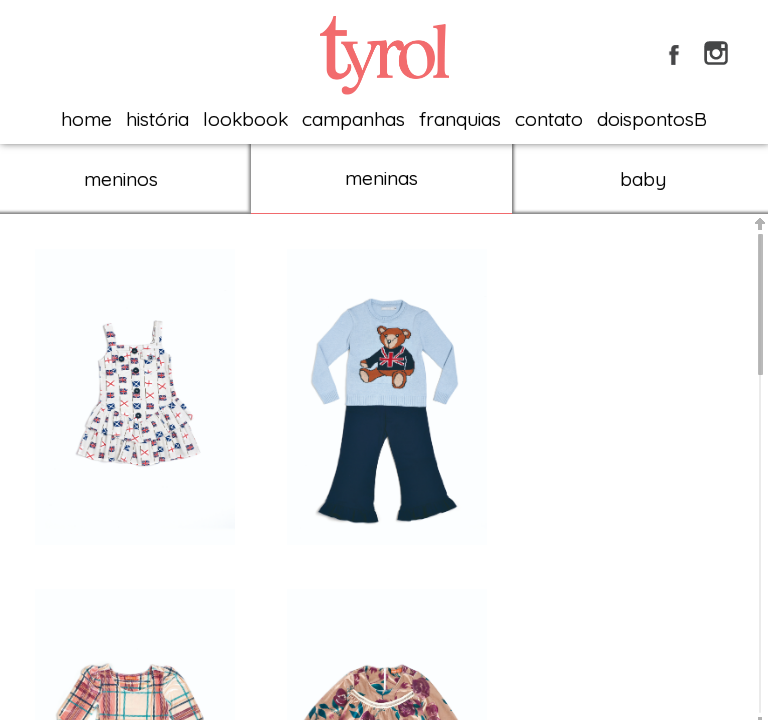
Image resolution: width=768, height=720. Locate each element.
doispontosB (652, 119)
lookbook (245, 119)
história (157, 119)
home (86, 119)
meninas (381, 178)
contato (549, 119)
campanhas (353, 119)
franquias (460, 119)
